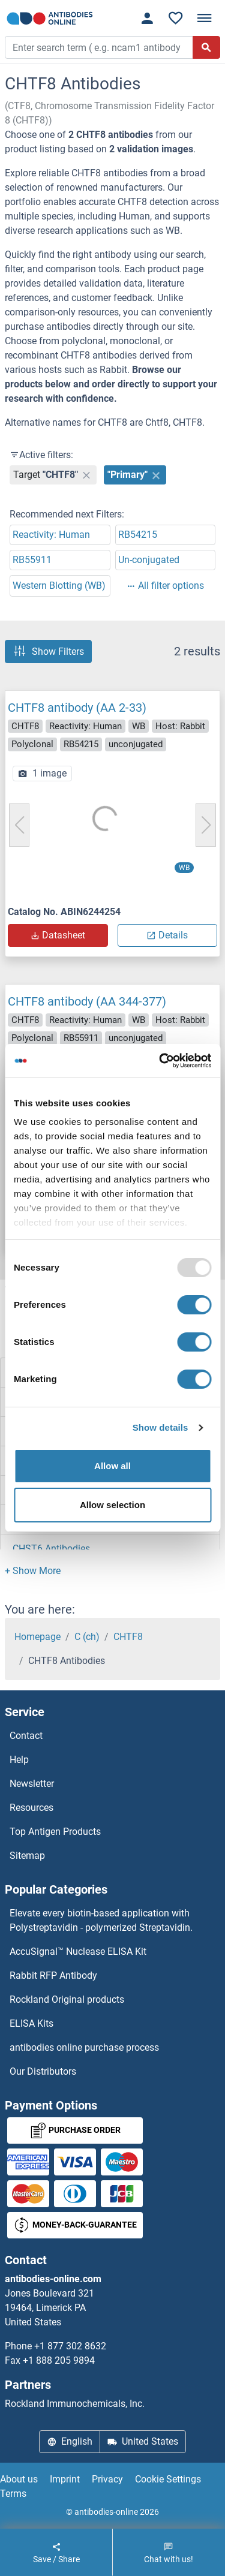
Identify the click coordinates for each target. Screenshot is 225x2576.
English (69, 2441)
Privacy (107, 2479)
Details (167, 935)
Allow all (112, 1466)
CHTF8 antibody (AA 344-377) (87, 1001)
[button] (33, 1570)
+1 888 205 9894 (59, 2360)
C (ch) (87, 1636)
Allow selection (112, 1505)
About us (19, 2479)
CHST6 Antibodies (51, 1548)
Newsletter (32, 1783)
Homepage (37, 1636)
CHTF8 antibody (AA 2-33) (77, 707)
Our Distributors (43, 2071)
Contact (26, 1735)
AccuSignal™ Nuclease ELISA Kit (78, 1951)
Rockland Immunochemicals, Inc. (75, 2403)
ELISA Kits (31, 2023)
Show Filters (48, 651)
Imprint (65, 2479)
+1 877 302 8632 (70, 2346)
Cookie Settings (168, 2479)
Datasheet (57, 935)
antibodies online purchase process (84, 2047)
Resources (31, 1807)
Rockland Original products (67, 1999)
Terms (13, 2493)
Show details (160, 1427)
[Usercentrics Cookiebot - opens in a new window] (160, 1061)
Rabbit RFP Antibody (53, 1975)
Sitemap (27, 1855)
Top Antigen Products (55, 1831)
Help (19, 1759)
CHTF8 (128, 1636)
